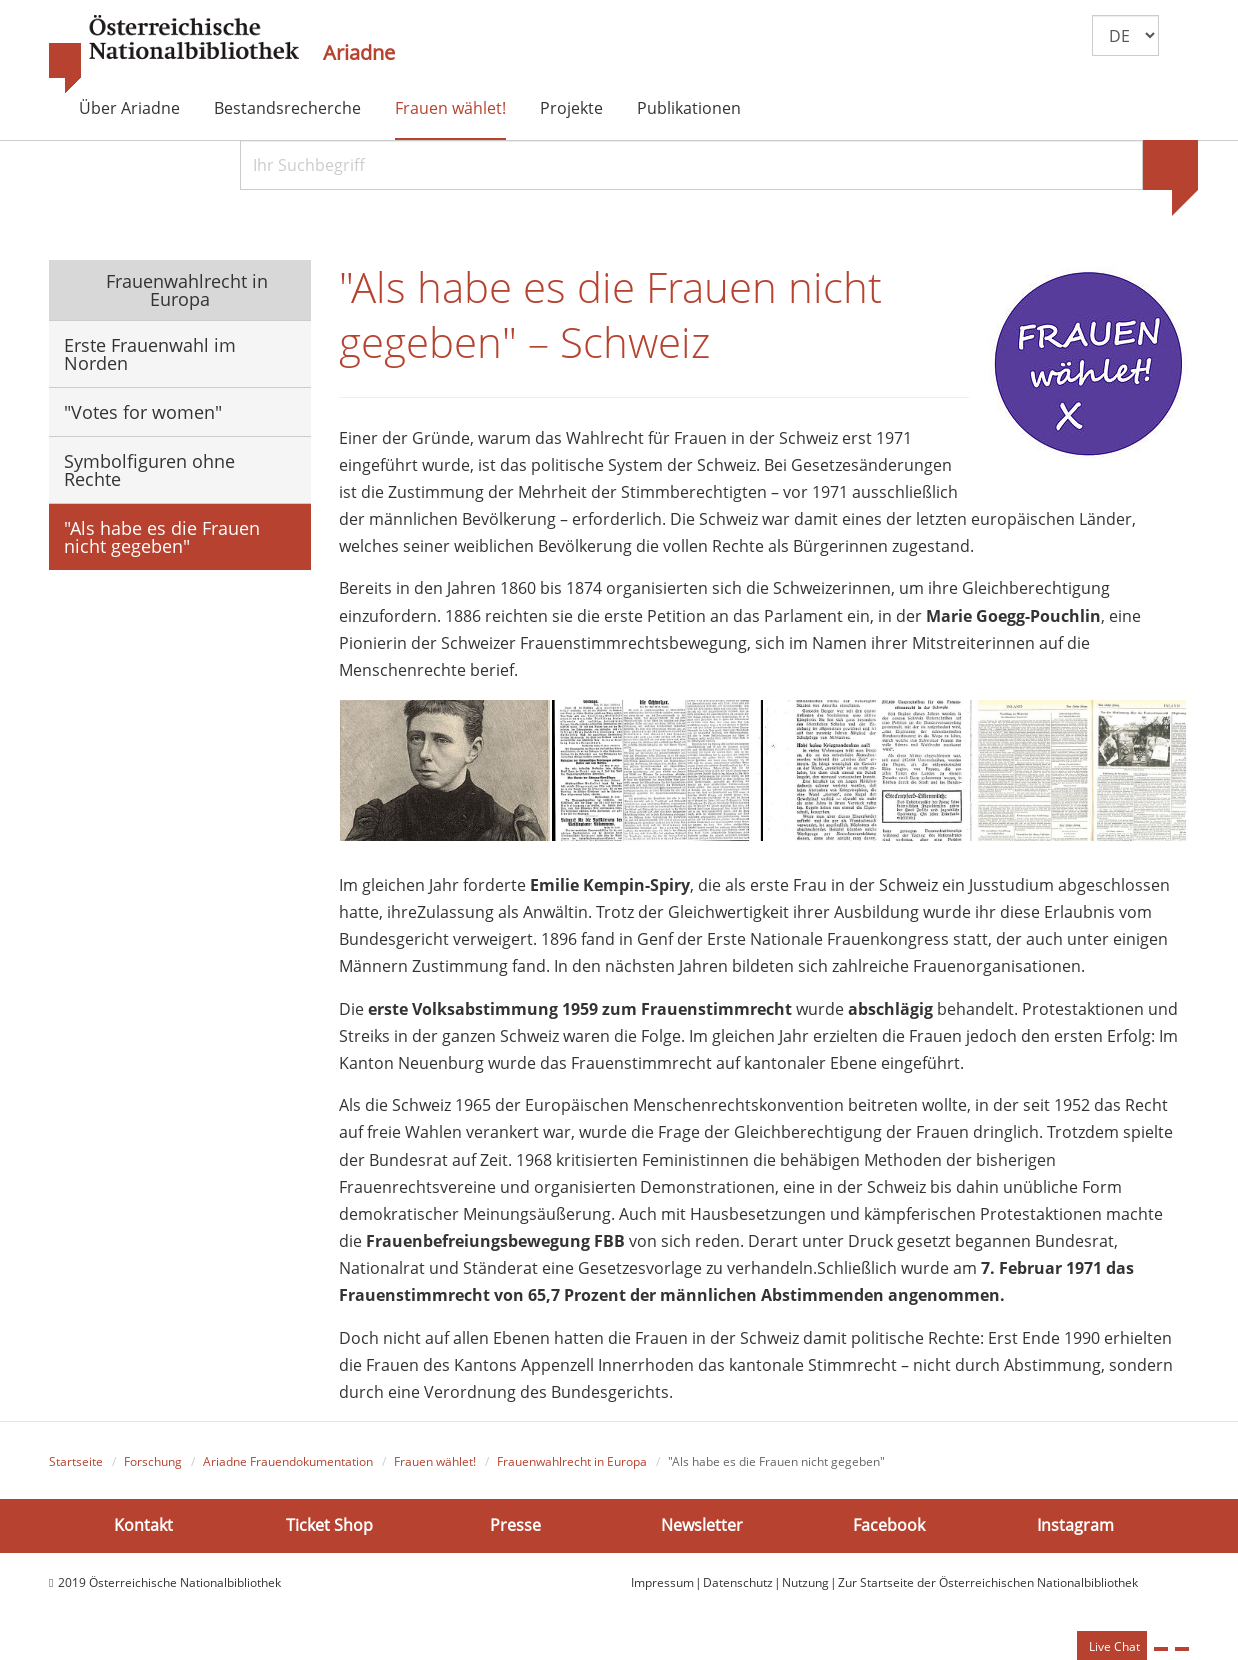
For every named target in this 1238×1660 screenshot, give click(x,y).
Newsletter (702, 1533)
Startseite (76, 1469)
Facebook (889, 1533)
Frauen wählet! (450, 108)
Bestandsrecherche (287, 108)
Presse (515, 1533)
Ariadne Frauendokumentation (288, 1469)
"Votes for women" (143, 412)
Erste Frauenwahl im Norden (150, 354)
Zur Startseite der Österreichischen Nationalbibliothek (988, 1589)
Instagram (1075, 1533)
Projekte (571, 108)
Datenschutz (738, 1589)
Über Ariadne (129, 108)
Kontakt (143, 1533)
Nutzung (805, 1589)
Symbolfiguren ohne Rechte (149, 470)
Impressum (662, 1589)
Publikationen (689, 108)
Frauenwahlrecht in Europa (184, 290)
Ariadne (359, 53)
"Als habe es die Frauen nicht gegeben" (162, 537)
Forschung (153, 1469)
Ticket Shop (329, 1533)
